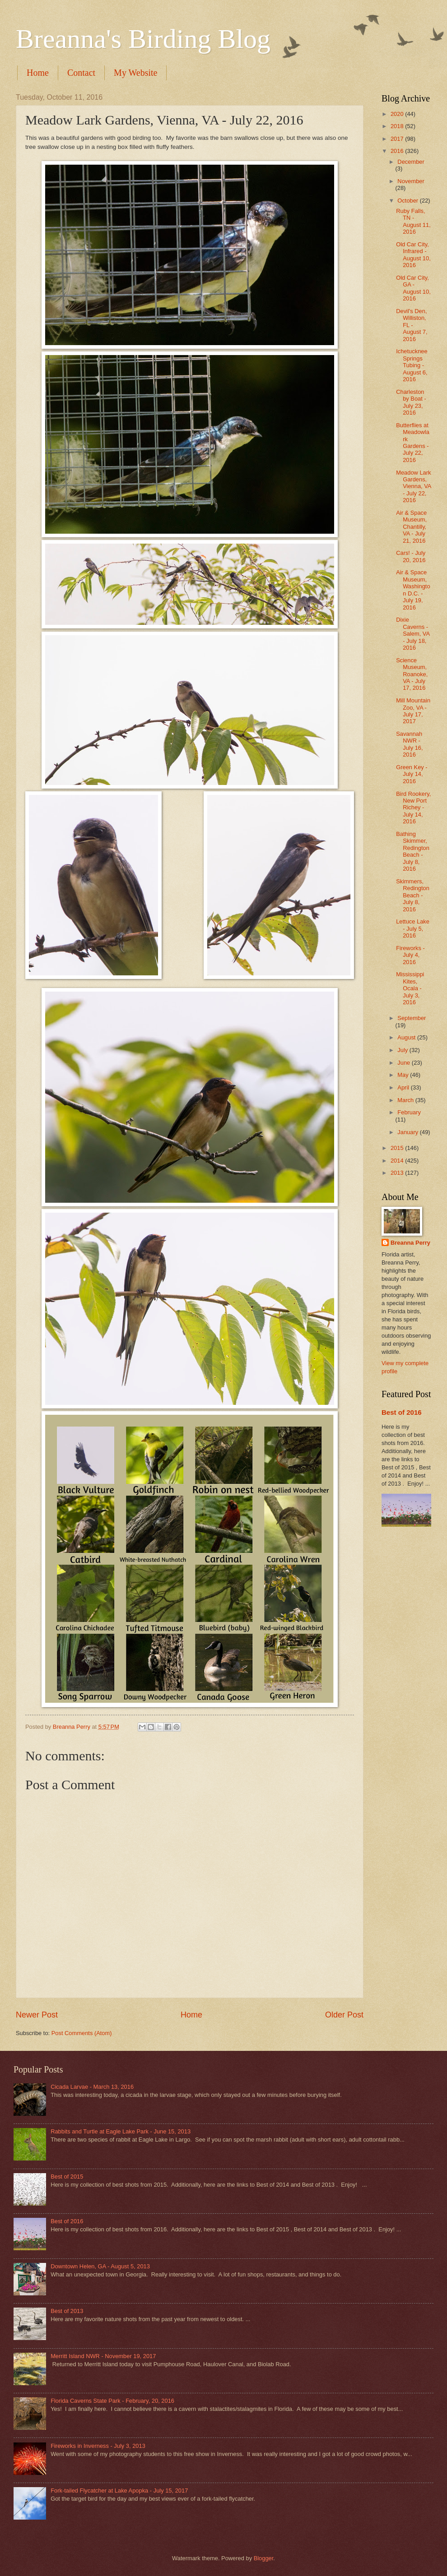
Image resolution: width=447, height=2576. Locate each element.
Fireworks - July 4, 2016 (410, 955)
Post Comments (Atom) (81, 2033)
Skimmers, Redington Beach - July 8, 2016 (412, 895)
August (407, 1037)
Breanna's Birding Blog (143, 39)
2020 (398, 114)
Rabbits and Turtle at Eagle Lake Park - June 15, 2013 (121, 2131)
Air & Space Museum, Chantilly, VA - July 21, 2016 (411, 526)
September (411, 1018)
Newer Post (37, 2014)
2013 (398, 1172)
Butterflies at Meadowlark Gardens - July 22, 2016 (412, 442)
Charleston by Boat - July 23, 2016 (411, 402)
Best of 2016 (402, 1412)
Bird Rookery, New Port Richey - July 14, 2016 (413, 807)
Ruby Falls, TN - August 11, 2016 (413, 221)
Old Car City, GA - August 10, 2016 (413, 288)
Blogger (264, 2558)
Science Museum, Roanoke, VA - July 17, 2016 (412, 674)
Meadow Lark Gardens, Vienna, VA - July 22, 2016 (413, 486)
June (404, 1062)
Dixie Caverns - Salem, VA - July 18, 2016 (412, 633)
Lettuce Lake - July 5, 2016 (412, 928)
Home (38, 73)
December (410, 161)
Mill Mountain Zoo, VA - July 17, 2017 (413, 711)
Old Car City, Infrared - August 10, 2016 (413, 254)
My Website (135, 73)
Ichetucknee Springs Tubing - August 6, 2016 (411, 365)
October (408, 200)
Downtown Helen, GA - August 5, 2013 (100, 2266)
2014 (398, 1160)
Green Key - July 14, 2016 (411, 774)
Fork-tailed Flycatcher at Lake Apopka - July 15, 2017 (119, 2490)
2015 (398, 1148)
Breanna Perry (410, 1242)
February (409, 1112)
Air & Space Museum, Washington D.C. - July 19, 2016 (413, 589)
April (403, 1087)
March (406, 1100)
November (410, 181)
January (408, 1132)
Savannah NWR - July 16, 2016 (409, 744)
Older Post (344, 2014)
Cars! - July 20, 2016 (410, 556)
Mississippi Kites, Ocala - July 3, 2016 (410, 988)
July (403, 1050)
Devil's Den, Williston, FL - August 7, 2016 (411, 325)
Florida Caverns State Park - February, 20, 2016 (112, 2400)
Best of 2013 (67, 2311)
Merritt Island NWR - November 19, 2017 (103, 2356)
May (403, 1074)
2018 (398, 126)
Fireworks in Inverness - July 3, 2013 (98, 2445)
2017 (398, 138)
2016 (398, 151)
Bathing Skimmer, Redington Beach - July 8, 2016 (412, 851)
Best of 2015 (67, 2176)
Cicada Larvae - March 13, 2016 (92, 2086)
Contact (81, 73)
